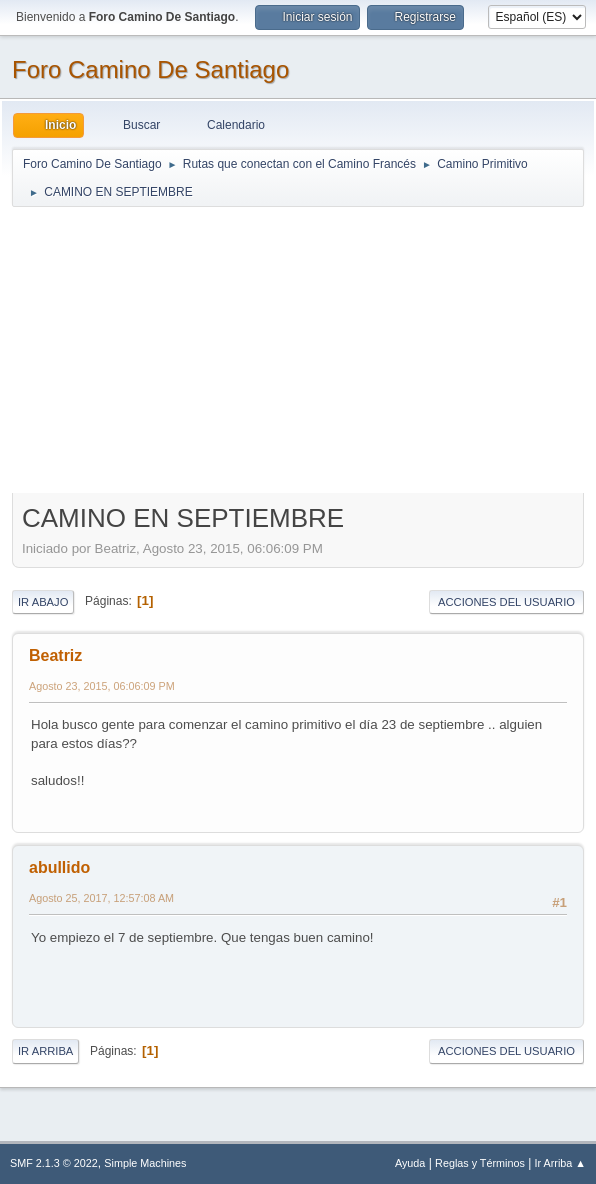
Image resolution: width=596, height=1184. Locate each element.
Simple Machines (145, 1163)
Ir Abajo (43, 602)
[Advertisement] (298, 349)
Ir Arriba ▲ (560, 1163)
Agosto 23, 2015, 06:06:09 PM (102, 686)
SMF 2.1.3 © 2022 (54, 1163)
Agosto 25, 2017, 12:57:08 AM (101, 898)
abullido (59, 867)
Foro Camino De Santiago (150, 69)
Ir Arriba (45, 1051)
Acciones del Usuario (506, 602)
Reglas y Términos (480, 1163)
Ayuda (410, 1163)
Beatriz (55, 655)
